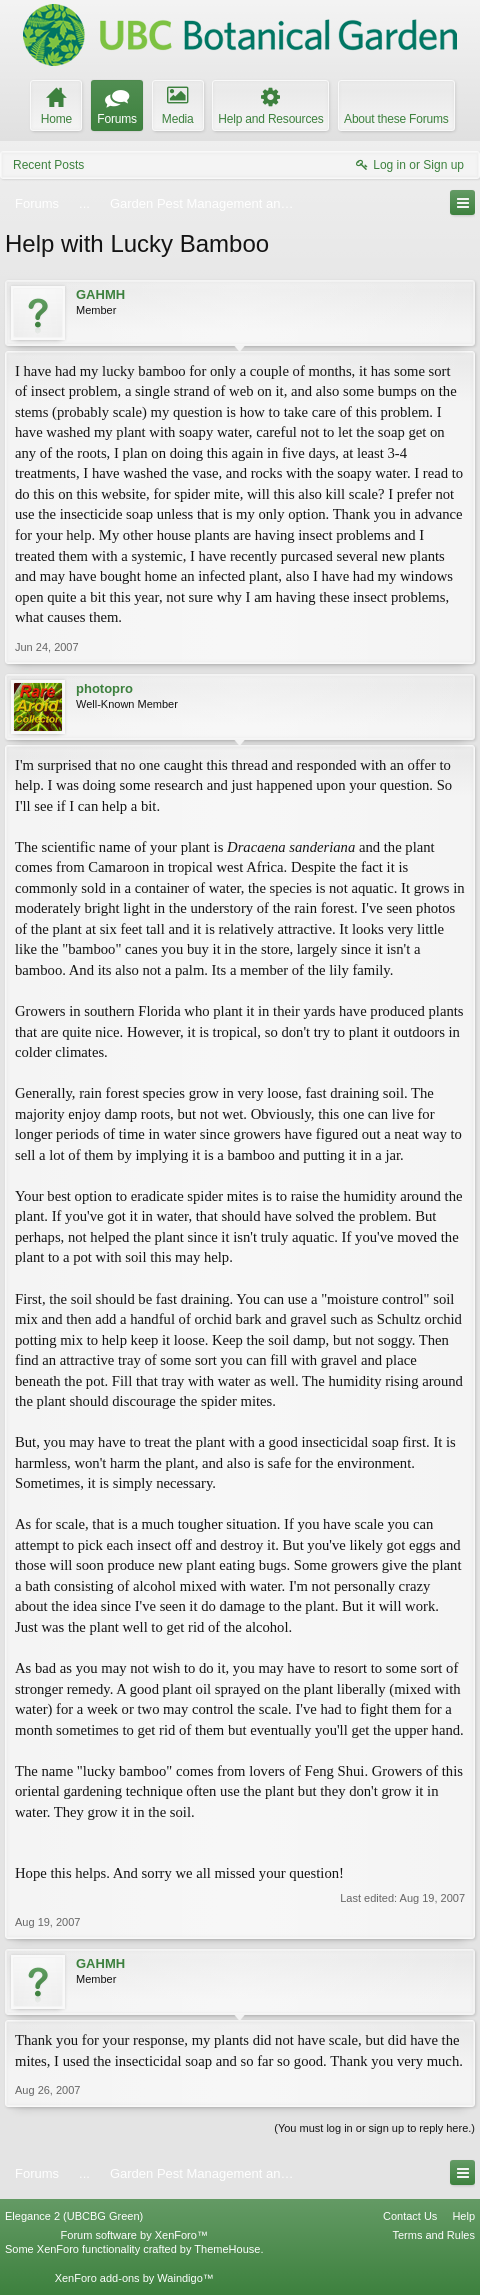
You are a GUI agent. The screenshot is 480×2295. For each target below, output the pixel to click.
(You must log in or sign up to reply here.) (374, 2128)
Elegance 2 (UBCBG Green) (74, 2216)
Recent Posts (48, 165)
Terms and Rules (433, 2235)
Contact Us (410, 2216)
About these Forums (396, 119)
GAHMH (100, 294)
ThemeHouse (227, 2249)
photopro (104, 688)
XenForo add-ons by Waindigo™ (134, 2278)
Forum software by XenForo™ (134, 2235)
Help (463, 2216)
